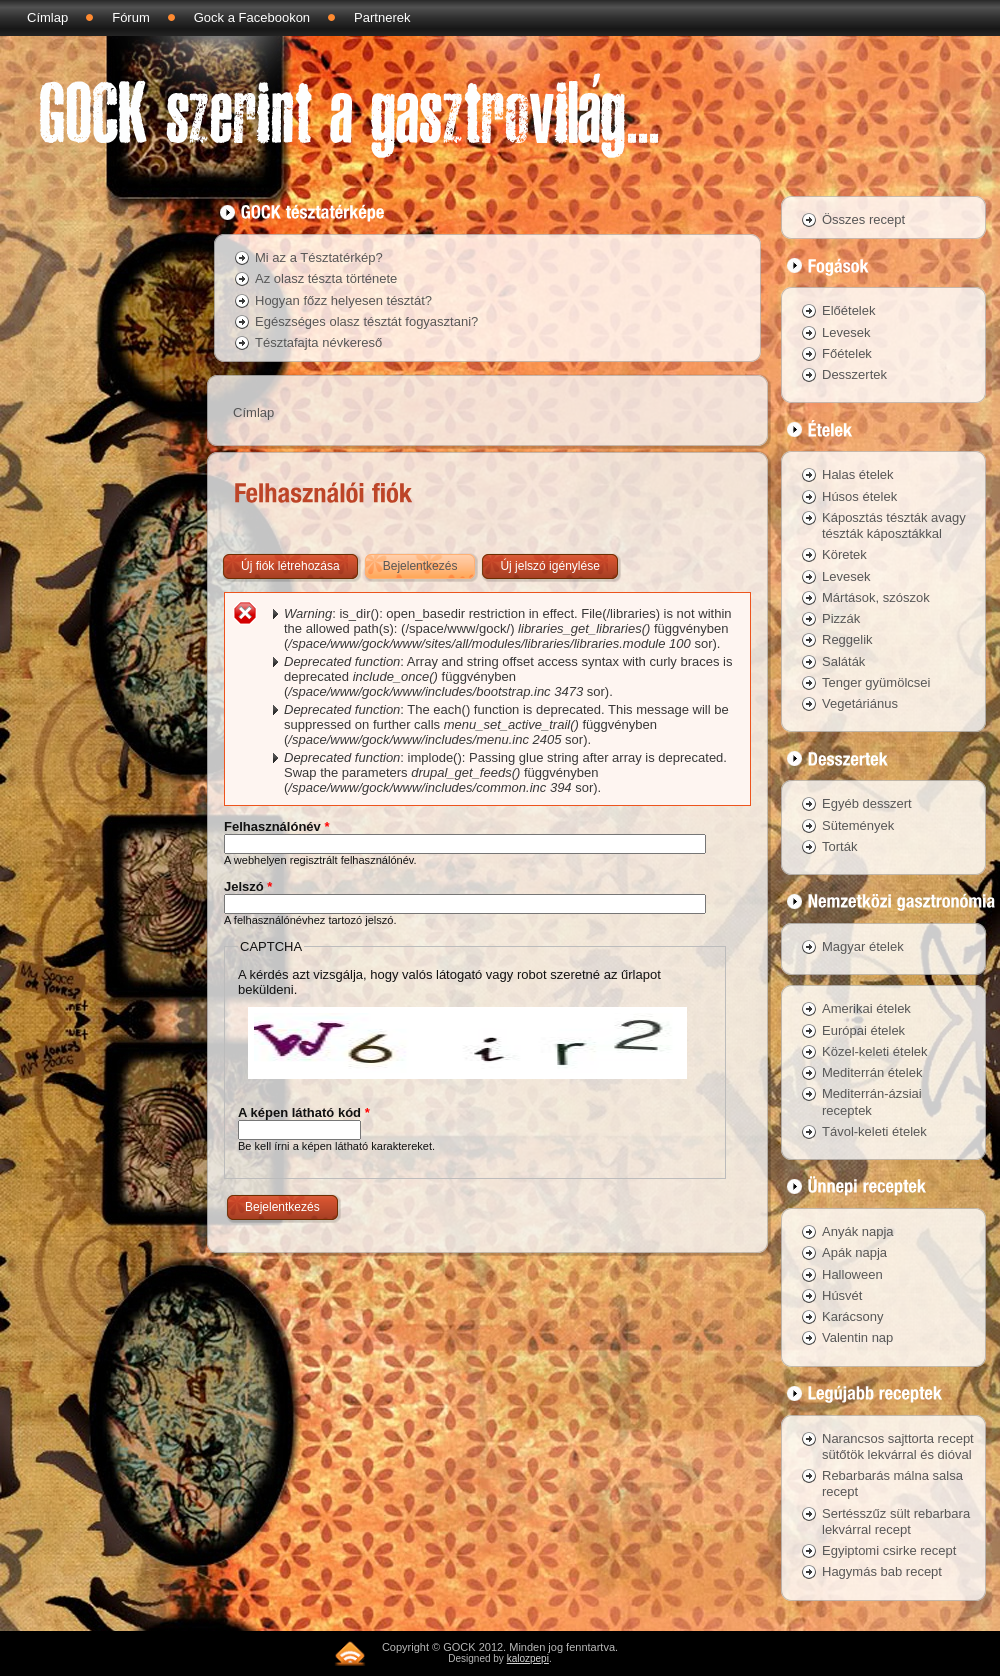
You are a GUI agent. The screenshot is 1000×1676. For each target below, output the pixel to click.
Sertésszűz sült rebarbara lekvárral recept (896, 1521)
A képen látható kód (304, 1112)
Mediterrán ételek (872, 1072)
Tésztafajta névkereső (318, 342)
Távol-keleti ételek (874, 1131)
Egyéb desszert (867, 803)
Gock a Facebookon (252, 17)
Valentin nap (857, 1337)
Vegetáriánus (860, 703)
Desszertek (854, 374)
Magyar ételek (863, 946)
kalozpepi (528, 1658)
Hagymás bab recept (882, 1571)
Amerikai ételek (866, 1008)
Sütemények (858, 825)
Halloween (852, 1274)
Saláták (843, 661)
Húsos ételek (859, 496)
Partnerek (382, 17)
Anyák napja (858, 1231)
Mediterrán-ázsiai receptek (872, 1101)
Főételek (847, 353)
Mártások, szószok (876, 597)
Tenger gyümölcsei (876, 682)
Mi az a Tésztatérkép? (319, 257)
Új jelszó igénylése (549, 566)
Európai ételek (863, 1030)
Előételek (848, 310)
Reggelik (847, 639)
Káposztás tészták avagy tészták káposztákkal (894, 525)
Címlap (47, 17)
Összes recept (863, 219)
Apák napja (854, 1252)
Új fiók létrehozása (290, 566)
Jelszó (248, 886)
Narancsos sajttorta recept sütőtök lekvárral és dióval (898, 1446)
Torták (839, 846)
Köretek (844, 554)
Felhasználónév (276, 826)
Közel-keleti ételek (875, 1051)
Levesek (846, 332)
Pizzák (841, 618)
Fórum (131, 17)
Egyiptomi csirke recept (889, 1550)
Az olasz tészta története (326, 278)
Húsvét (842, 1295)
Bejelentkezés (431, 562)
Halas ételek (858, 474)
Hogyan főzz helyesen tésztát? (343, 300)
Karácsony (852, 1316)
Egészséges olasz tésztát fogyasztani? (366, 321)
